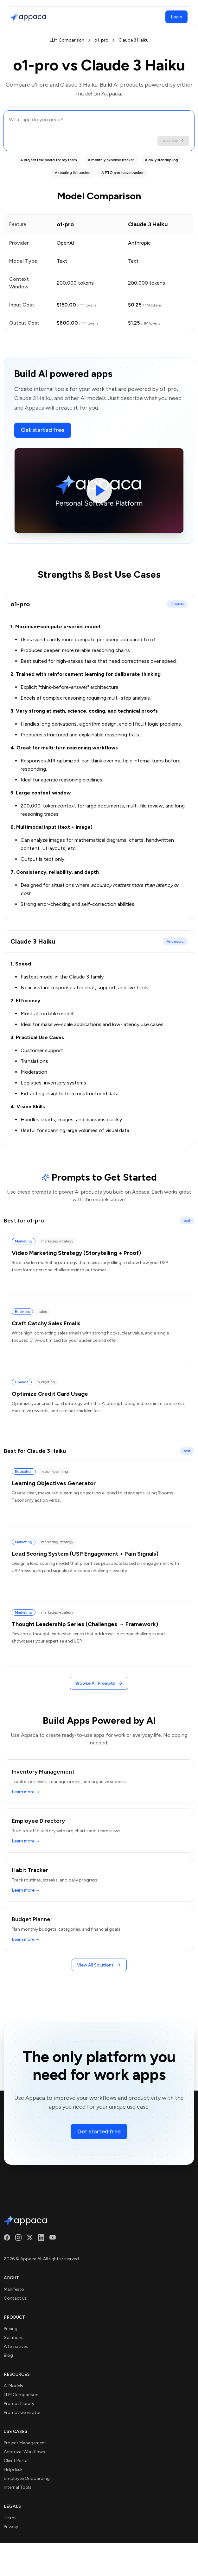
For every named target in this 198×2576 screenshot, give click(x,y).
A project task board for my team (48, 160)
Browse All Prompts (99, 1683)
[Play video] (99, 490)
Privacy (11, 2526)
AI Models (13, 2385)
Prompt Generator (22, 2412)
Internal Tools (17, 2487)
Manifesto (14, 2289)
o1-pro (101, 40)
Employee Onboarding (27, 2478)
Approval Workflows (24, 2451)
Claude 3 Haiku (133, 40)
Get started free (42, 429)
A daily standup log (161, 160)
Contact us (15, 2298)
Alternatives (16, 2346)
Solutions (13, 2337)
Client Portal (16, 2460)
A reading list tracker (73, 172)
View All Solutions (99, 1965)
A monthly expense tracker (111, 160)
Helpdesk (13, 2469)
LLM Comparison (67, 40)
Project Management (25, 2443)
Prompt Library (19, 2403)
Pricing (10, 2328)
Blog (8, 2355)
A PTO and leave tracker (122, 172)
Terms (10, 2517)
